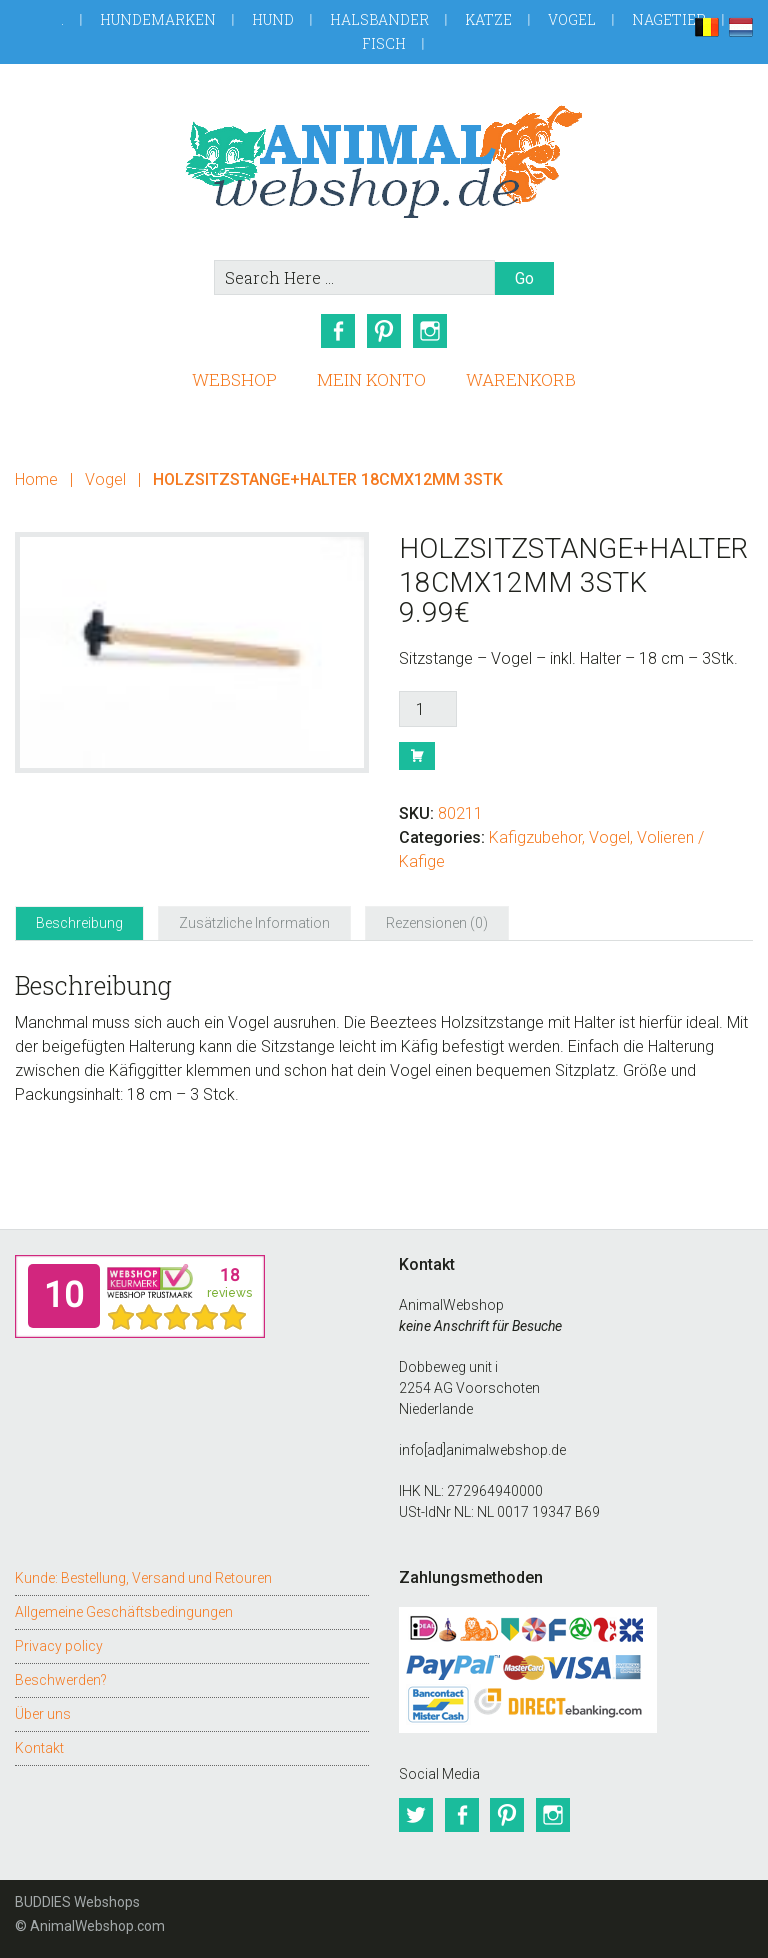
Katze (488, 19)
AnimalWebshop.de (383, 161)
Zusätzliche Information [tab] (254, 923)
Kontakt (39, 1747)
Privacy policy (59, 1645)
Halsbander (379, 19)
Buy (417, 756)
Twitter (416, 1815)
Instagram (430, 331)
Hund (273, 19)
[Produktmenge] (428, 709)
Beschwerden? (61, 1679)
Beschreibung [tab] (79, 923)
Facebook (338, 331)
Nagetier (669, 19)
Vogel (572, 19)
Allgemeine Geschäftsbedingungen (124, 1611)
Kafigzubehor (535, 837)
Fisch (384, 43)
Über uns (43, 1713)
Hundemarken (158, 19)
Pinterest (384, 331)
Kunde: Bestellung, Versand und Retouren (143, 1577)
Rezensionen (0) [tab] (437, 923)
